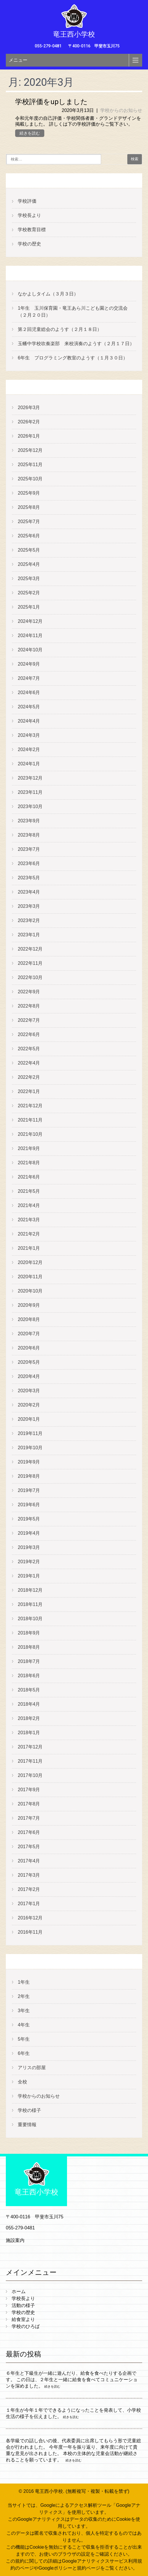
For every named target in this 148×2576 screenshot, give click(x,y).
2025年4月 (29, 564)
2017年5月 (29, 1846)
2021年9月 (29, 1148)
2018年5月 (29, 1689)
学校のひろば (26, 2326)
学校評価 (27, 201)
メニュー (18, 60)
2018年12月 (30, 1590)
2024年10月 (30, 649)
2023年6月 (29, 863)
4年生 (24, 2024)
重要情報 (27, 2124)
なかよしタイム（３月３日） (48, 293)
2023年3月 (29, 906)
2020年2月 (29, 1404)
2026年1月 (29, 436)
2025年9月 (29, 493)
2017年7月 (29, 1818)
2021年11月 (30, 1119)
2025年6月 (29, 535)
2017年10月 (30, 1775)
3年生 (24, 2010)
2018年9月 (29, 1632)
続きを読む (30, 133)
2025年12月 (30, 450)
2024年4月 (29, 721)
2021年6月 (29, 1176)
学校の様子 (29, 2110)
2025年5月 (29, 550)
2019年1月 (29, 1575)
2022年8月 (29, 1005)
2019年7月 (29, 1490)
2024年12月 (30, 621)
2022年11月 (30, 963)
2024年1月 (29, 763)
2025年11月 (30, 464)
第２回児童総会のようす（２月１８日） (60, 329)
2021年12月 (30, 1105)
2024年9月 (29, 664)
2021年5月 (29, 1191)
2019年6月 (29, 1504)
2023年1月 (29, 934)
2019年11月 (30, 1433)
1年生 (24, 1982)
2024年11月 (30, 635)
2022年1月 (29, 1091)
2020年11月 (30, 1276)
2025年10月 (30, 478)
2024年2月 (29, 749)
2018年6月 (29, 1675)
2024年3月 (29, 735)
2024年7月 (29, 678)
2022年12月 (30, 948)
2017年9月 (29, 1789)
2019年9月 (29, 1461)
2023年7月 (29, 849)
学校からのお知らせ (121, 110)
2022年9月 (29, 991)
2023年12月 (30, 778)
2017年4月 (29, 1860)
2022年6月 (29, 1034)
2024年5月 (29, 706)
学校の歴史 (29, 243)
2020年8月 (29, 1319)
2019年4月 (29, 1533)
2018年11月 (30, 1604)
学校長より (29, 215)
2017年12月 (30, 1746)
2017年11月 (30, 1761)
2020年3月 (29, 1390)
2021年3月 (29, 1219)
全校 (22, 2081)
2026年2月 (29, 421)
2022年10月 (30, 977)
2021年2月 (29, 1233)
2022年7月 (29, 1020)
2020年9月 (29, 1305)
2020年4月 (29, 1376)
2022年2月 (29, 1077)
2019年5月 (29, 1518)
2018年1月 (29, 1732)
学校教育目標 (32, 229)
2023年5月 (29, 877)
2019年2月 (29, 1561)
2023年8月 (29, 834)
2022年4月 (29, 1062)
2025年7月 (29, 521)
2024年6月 (29, 692)
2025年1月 (29, 607)
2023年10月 (30, 806)
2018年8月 (29, 1647)
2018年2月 (29, 1718)
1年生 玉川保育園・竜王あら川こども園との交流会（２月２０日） (73, 312)
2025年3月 (29, 578)
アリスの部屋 (32, 2067)
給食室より (23, 2319)
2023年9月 (29, 820)
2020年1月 (29, 1419)
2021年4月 (29, 1205)
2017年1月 (29, 1903)
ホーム (19, 2291)
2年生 (24, 1996)
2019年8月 (29, 1476)
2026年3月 (29, 407)
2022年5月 (29, 1048)
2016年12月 (30, 1917)
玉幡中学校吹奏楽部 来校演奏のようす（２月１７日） (76, 343)
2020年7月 (29, 1333)
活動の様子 (23, 2305)
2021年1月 (29, 1248)
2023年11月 (30, 792)
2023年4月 (29, 891)
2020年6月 (29, 1347)
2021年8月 (29, 1162)
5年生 (24, 2039)
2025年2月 (29, 592)
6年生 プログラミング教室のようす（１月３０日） (73, 357)
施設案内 (15, 2240)
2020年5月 (29, 1362)
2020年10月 (30, 1290)
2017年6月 (29, 1832)
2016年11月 (30, 1932)
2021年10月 (30, 1134)
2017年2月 (29, 1889)
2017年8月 (29, 1803)
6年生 (24, 2053)
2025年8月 (29, 507)
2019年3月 (29, 1547)
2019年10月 (30, 1447)
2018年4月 (29, 1704)
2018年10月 (30, 1618)
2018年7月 (29, 1661)
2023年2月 (29, 920)
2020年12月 (30, 1262)
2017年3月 (29, 1875)
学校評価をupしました (51, 102)
